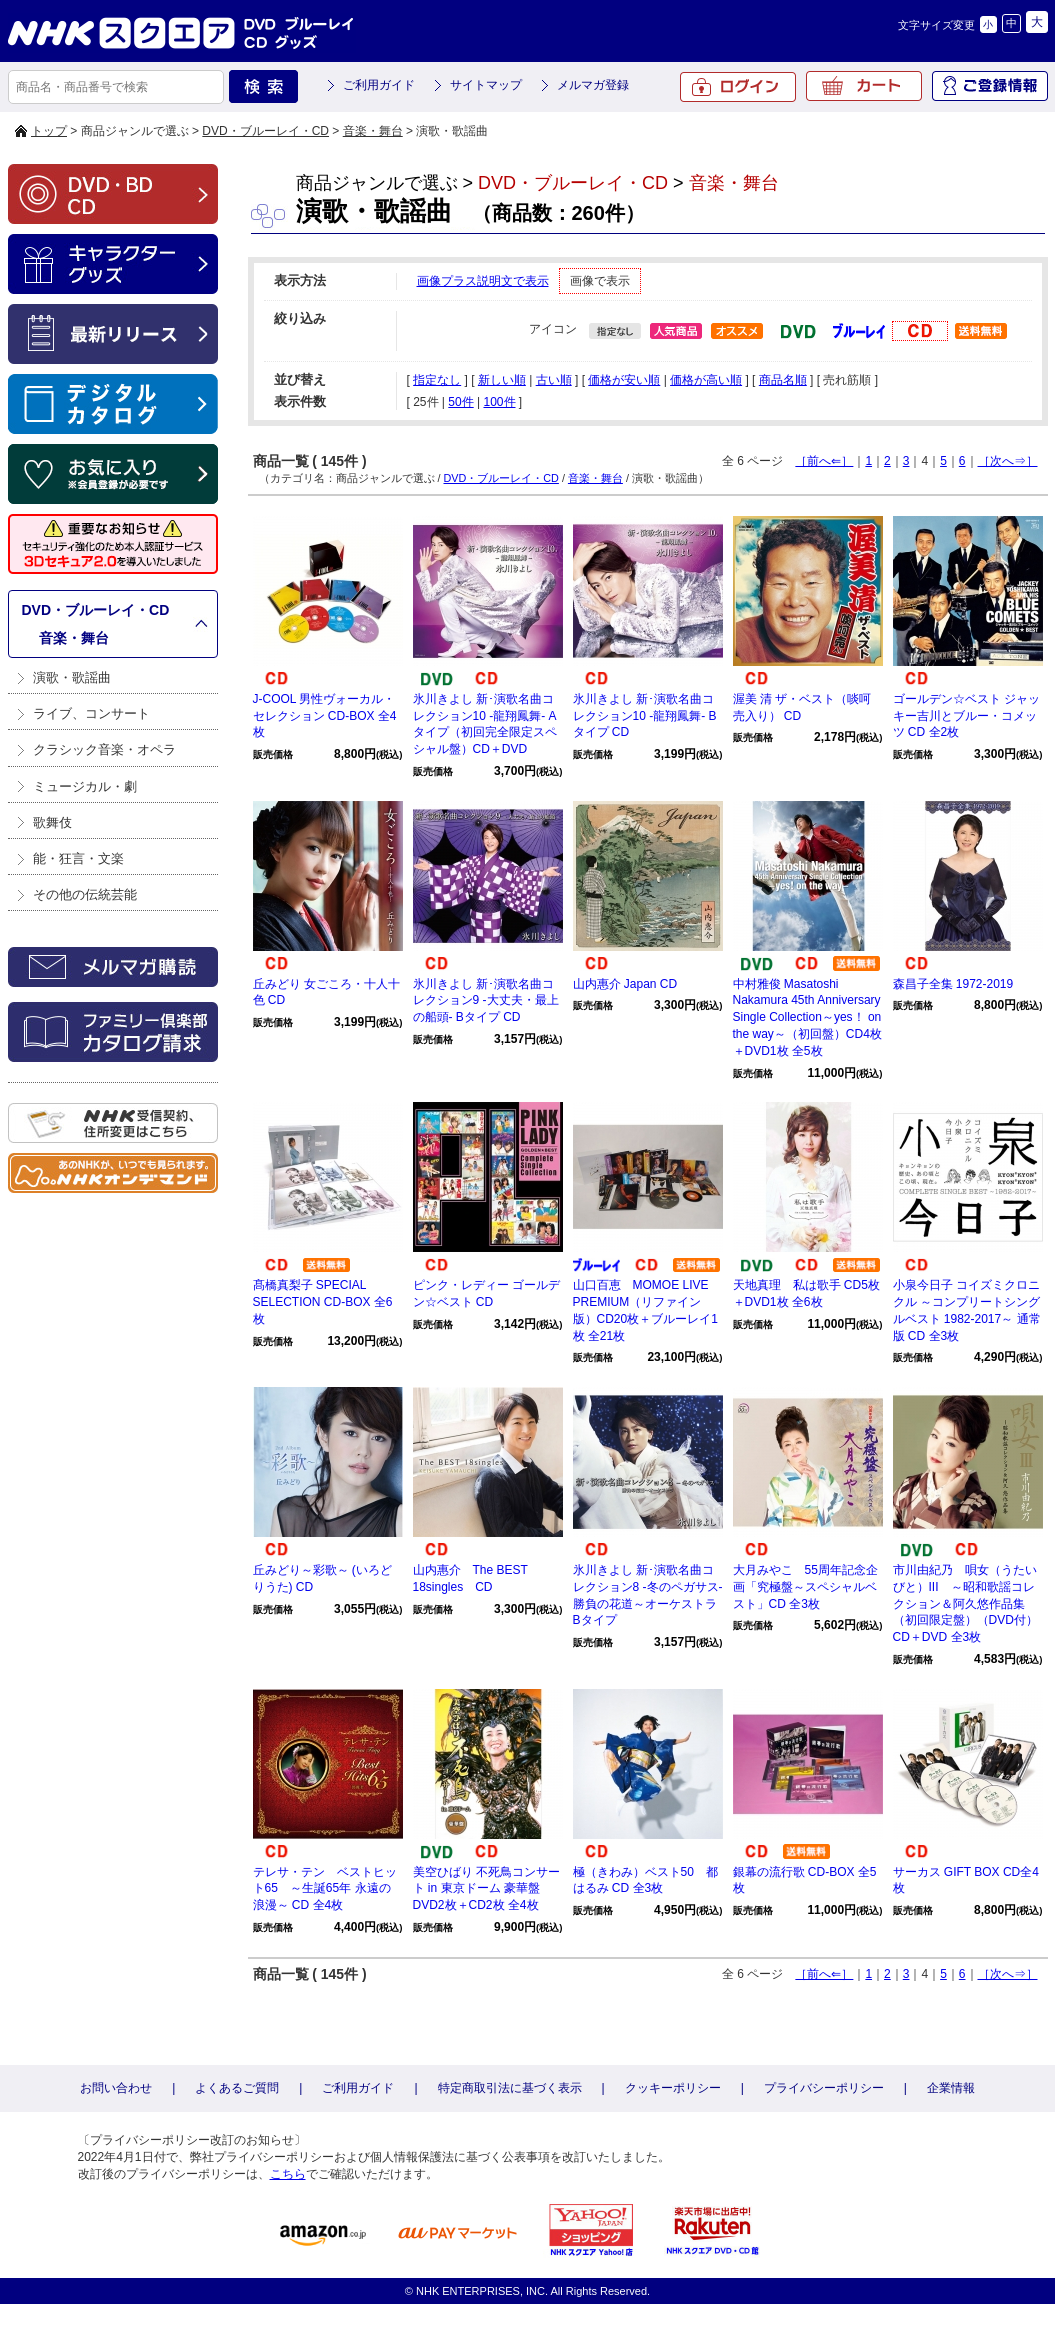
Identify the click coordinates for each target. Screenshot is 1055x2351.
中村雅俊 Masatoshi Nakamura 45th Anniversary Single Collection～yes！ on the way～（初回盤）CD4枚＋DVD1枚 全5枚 (807, 1017)
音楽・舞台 (373, 131)
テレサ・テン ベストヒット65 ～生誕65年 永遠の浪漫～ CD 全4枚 (325, 1889)
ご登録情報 (990, 86)
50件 (460, 402)
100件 (499, 402)
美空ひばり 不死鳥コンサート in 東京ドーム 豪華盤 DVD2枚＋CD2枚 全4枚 (486, 1889)
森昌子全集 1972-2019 (953, 984)
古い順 (554, 380)
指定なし (437, 380)
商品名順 (783, 380)
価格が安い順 (624, 380)
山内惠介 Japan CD (625, 984)
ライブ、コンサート (91, 713)
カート (864, 86)
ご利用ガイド (379, 85)
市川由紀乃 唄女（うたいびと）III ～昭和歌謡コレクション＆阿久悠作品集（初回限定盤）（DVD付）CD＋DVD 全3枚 (965, 1603)
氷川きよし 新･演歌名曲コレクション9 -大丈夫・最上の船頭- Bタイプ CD (486, 1001)
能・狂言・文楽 (78, 858)
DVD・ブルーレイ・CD (265, 131)
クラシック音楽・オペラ (104, 749)
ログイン (738, 87)
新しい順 (502, 380)
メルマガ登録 (593, 85)
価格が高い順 (706, 380)
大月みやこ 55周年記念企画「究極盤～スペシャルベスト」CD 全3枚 (805, 1587)
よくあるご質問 (237, 2088)
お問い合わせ (116, 2088)
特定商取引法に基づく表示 (510, 2088)
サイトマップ (486, 85)
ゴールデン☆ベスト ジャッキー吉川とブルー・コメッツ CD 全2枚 (966, 716)
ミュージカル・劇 (85, 786)
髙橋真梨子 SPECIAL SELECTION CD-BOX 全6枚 (323, 1302)
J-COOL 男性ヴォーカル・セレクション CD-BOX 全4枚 (325, 716)
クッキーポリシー (673, 2088)
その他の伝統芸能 (85, 894)
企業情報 (951, 2088)
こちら (288, 2174)
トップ (49, 131)
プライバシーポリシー (824, 2088)
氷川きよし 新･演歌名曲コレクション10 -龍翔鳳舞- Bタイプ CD (645, 716)
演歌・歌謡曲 (72, 677)
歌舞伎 (52, 822)
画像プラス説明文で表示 (483, 281)
